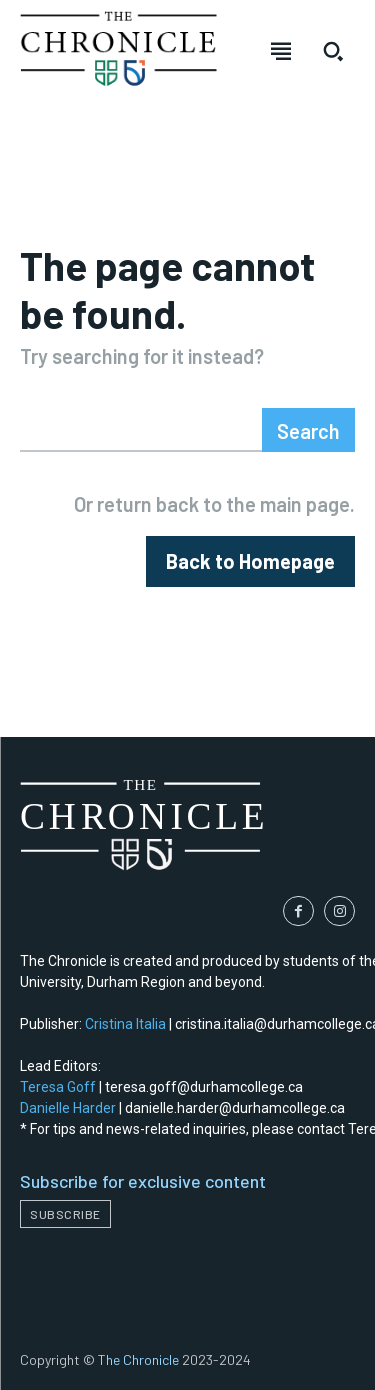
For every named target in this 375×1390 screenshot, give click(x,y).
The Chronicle (138, 1359)
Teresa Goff (58, 1087)
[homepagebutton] (250, 561)
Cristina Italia (125, 1024)
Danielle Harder (68, 1108)
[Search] (308, 430)
